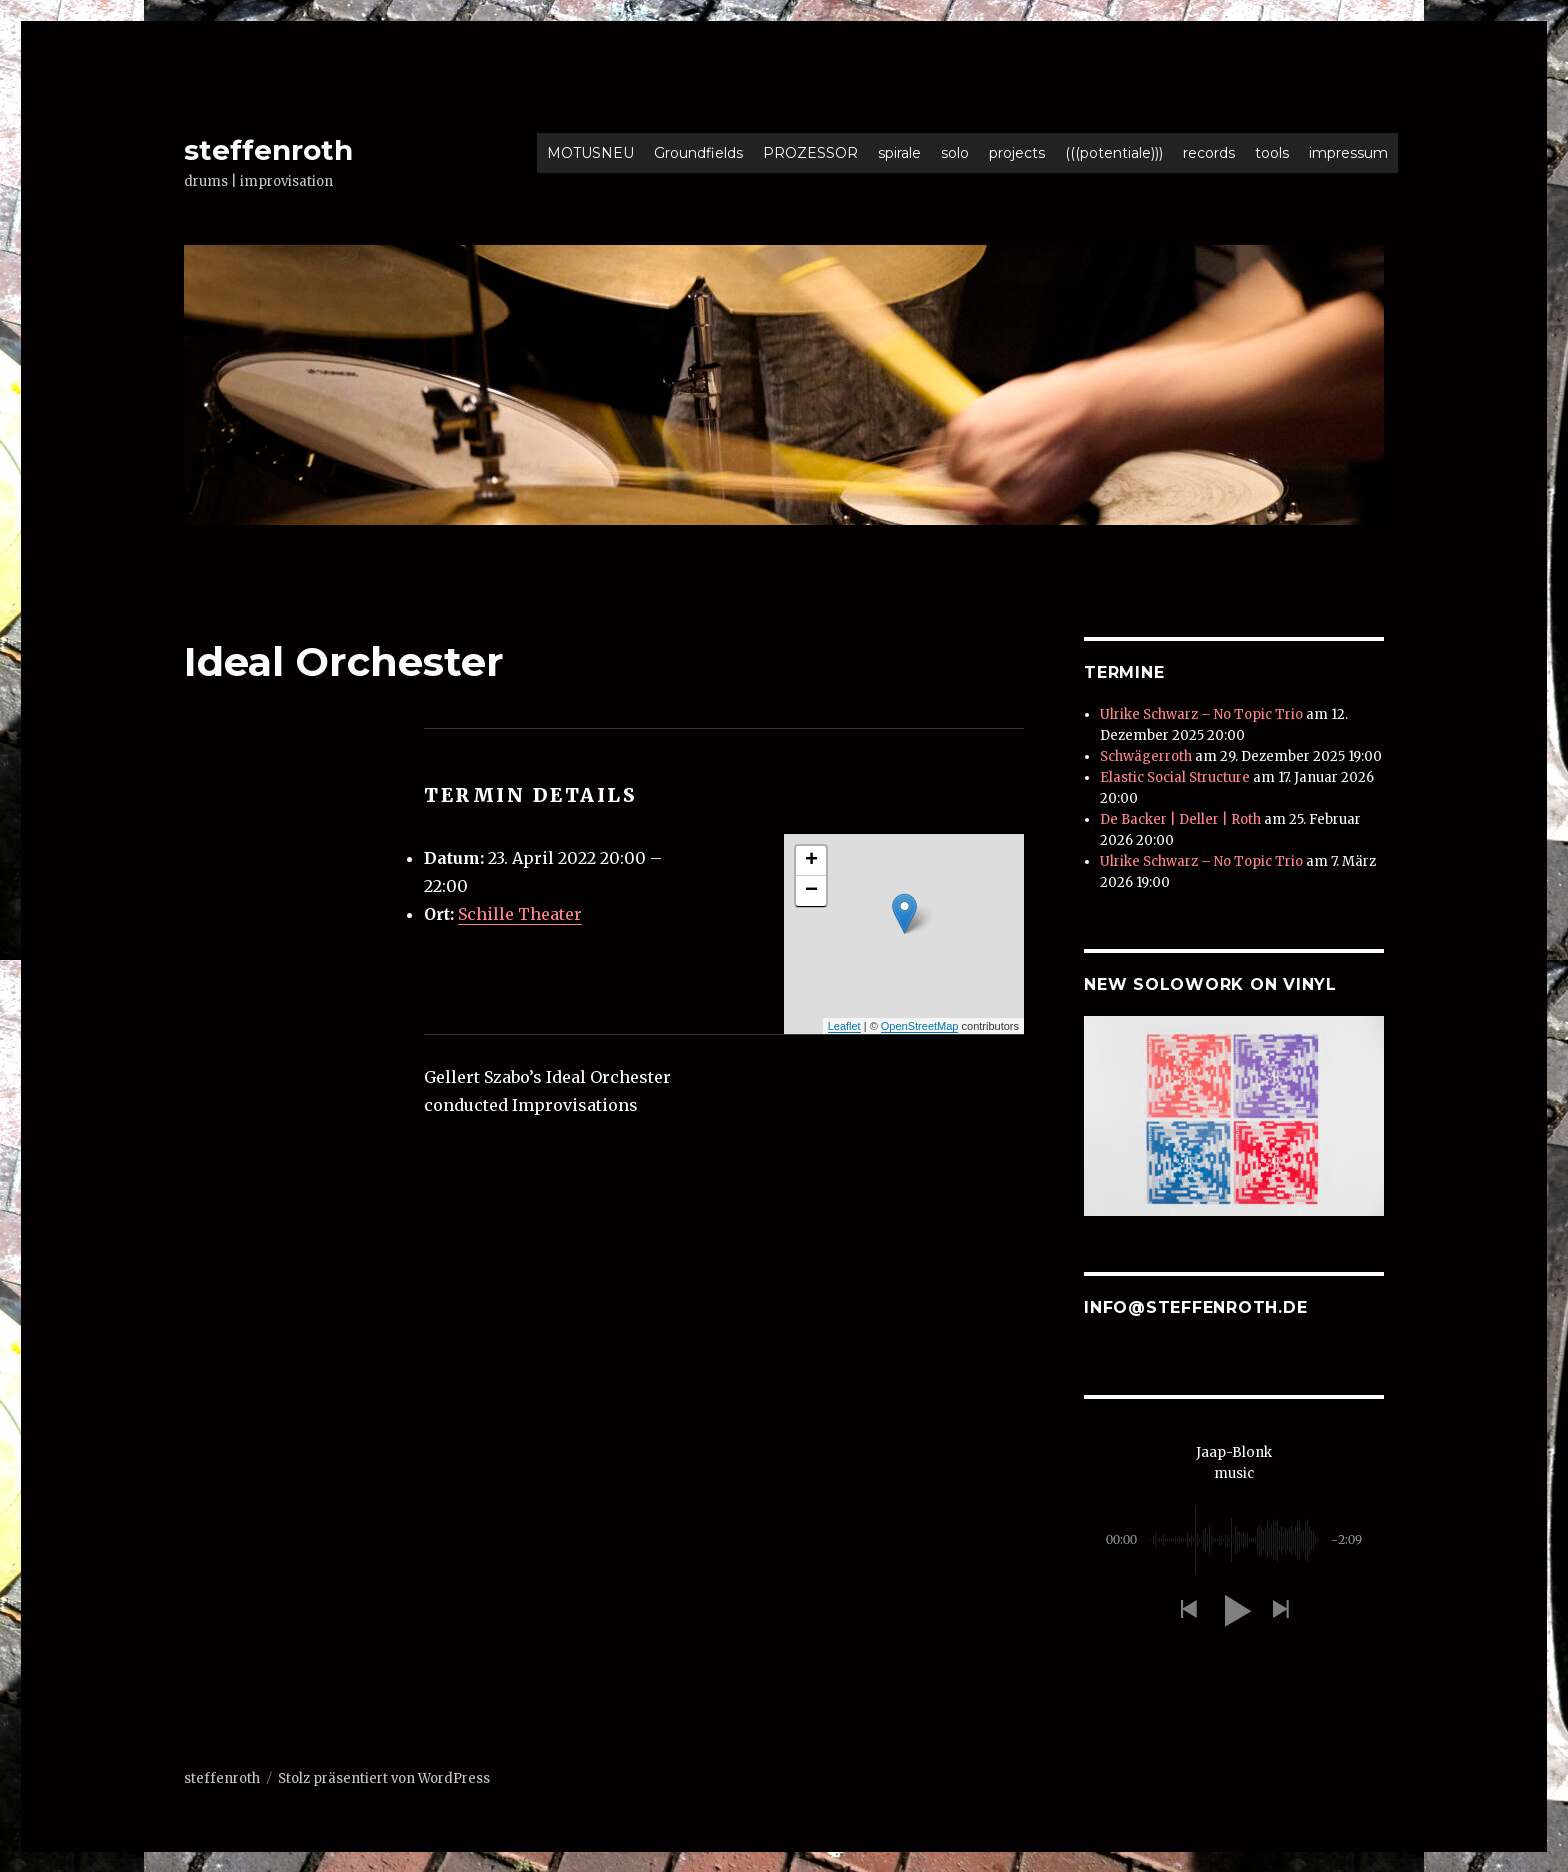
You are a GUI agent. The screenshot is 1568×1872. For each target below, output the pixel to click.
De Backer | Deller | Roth (1180, 819)
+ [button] (811, 861)
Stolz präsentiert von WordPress (384, 1777)
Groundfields (698, 153)
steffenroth (268, 150)
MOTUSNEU (590, 153)
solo (955, 153)
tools (1272, 153)
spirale (899, 153)
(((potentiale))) (1114, 153)
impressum (1348, 153)
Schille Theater (520, 914)
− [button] (811, 891)
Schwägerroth (1146, 756)
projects (1017, 153)
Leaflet (844, 1026)
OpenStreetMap (920, 1026)
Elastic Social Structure (1175, 777)
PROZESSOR (810, 153)
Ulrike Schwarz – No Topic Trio (1201, 714)
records (1209, 153)
